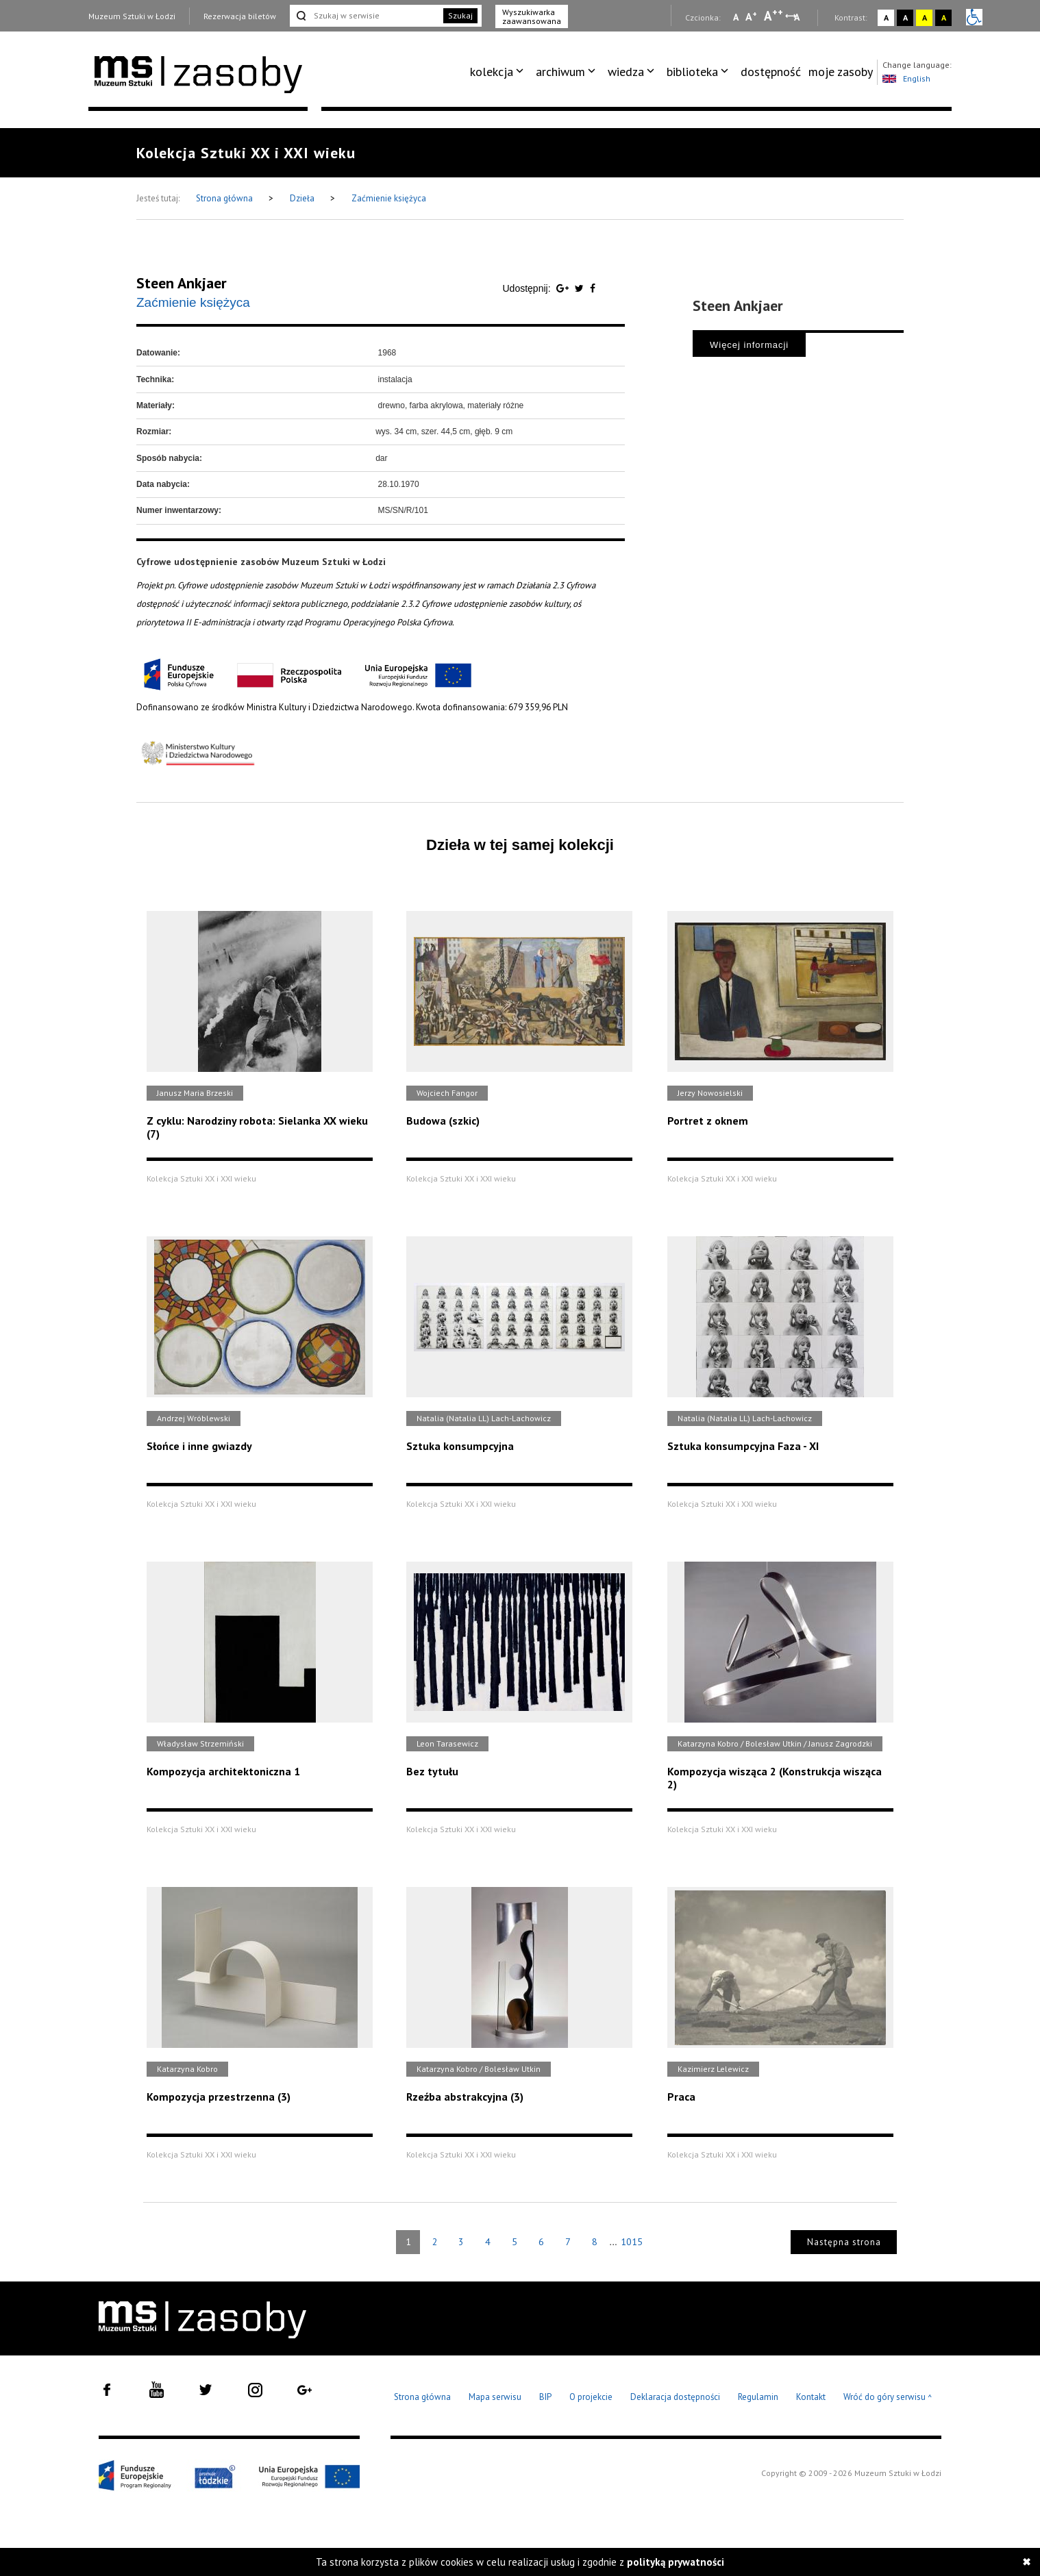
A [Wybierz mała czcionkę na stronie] (736, 17)
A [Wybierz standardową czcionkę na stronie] (751, 16)
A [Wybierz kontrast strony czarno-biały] (905, 17)
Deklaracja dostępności (675, 2397)
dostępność (771, 71)
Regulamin (758, 2397)
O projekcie (590, 2397)
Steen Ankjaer (181, 282)
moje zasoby (840, 71)
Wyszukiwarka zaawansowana (531, 16)
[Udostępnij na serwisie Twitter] (580, 288)
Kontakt (811, 2397)
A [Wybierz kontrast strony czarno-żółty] (943, 17)
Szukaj (460, 15)
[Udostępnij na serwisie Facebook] (592, 288)
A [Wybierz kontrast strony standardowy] (886, 17)
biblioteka (692, 71)
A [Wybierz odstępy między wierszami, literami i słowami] (798, 17)
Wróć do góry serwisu (887, 2397)
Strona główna (225, 198)
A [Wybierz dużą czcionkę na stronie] (773, 16)
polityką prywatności (675, 2561)
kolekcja (491, 71)
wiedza (626, 71)
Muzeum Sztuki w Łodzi (131, 16)
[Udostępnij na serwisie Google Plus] (563, 288)
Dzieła (303, 198)
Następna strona (844, 2242)
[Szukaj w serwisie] (365, 16)
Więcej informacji (749, 345)
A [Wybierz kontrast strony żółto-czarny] (924, 17)
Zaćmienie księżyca (388, 198)
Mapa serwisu (495, 2397)
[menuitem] (499, 72)
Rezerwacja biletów (239, 16)
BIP (545, 2397)
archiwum (560, 71)
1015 (632, 2242)
